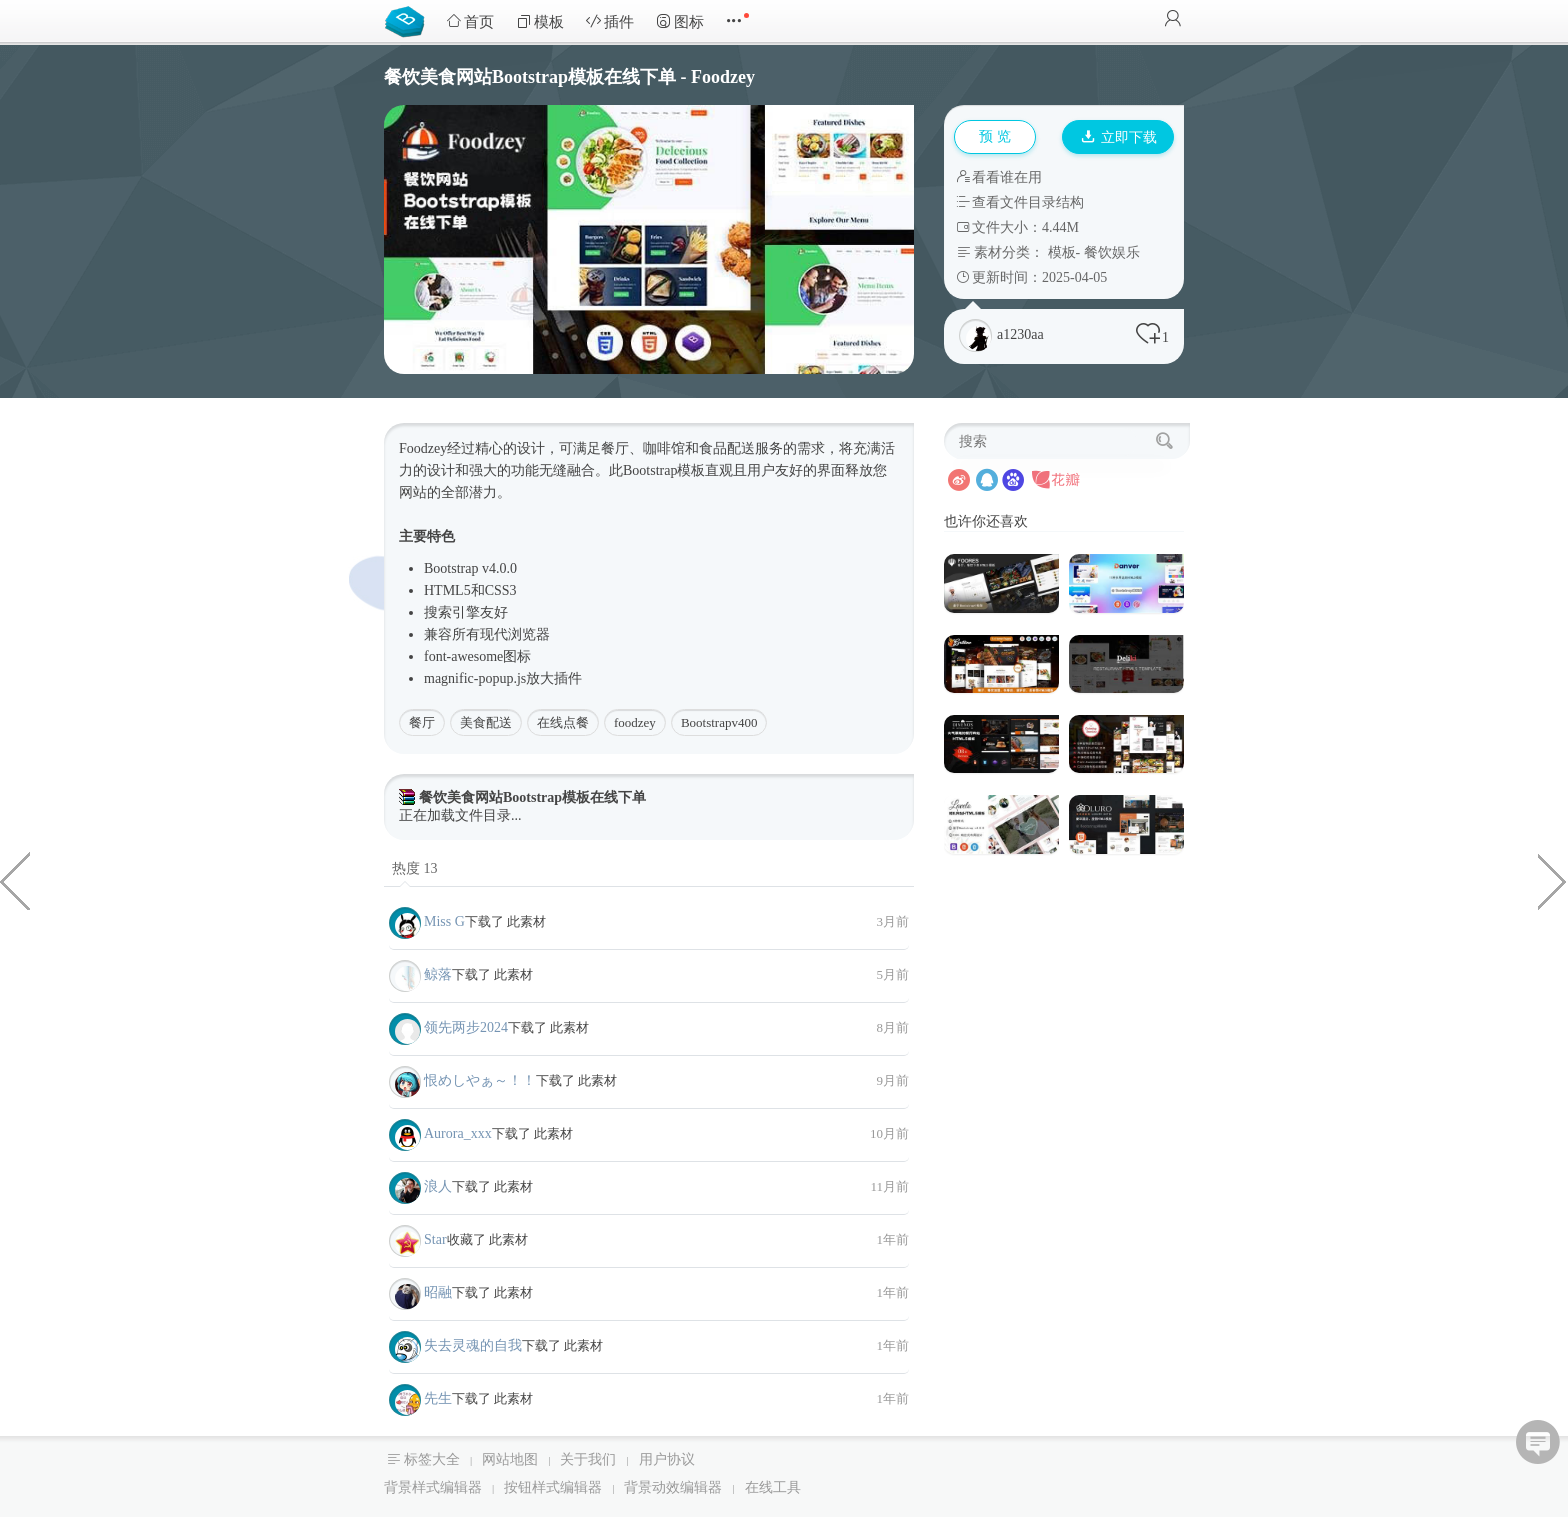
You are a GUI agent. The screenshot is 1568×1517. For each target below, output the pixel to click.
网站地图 (510, 1459)
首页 (470, 21)
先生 (438, 1398)
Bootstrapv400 (719, 722)
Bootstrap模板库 (409, 20)
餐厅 (422, 722)
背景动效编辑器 (673, 1487)
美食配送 (486, 722)
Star (435, 1239)
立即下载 (1119, 137)
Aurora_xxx (458, 1133)
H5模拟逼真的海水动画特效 (15, 880)
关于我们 (588, 1459)
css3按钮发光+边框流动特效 (1553, 880)
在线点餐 (563, 722)
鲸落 (438, 974)
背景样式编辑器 (433, 1487)
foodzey (635, 722)
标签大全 (432, 1459)
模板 (540, 21)
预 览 (995, 136)
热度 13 (415, 868)
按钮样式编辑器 (553, 1487)
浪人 (438, 1186)
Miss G (444, 921)
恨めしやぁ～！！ (480, 1080)
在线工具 (773, 1487)
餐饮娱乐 (1112, 252)
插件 (610, 21)
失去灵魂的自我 (473, 1345)
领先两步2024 (466, 1027)
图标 (680, 21)
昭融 (438, 1292)
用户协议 (667, 1459)
